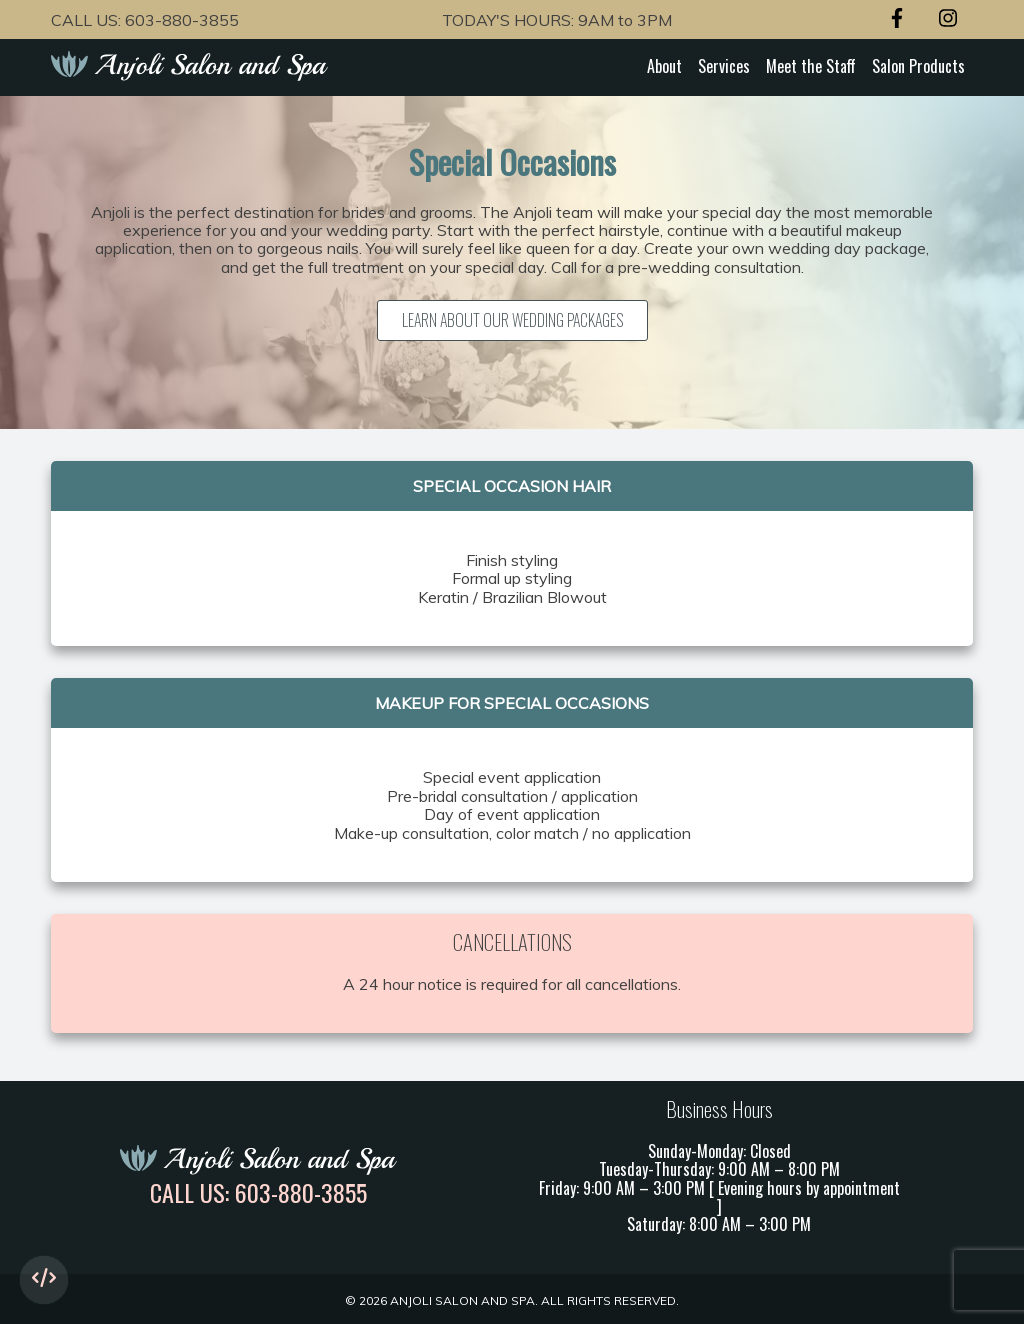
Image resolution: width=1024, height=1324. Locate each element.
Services (724, 66)
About (664, 66)
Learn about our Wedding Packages (512, 320)
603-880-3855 (182, 20)
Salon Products (918, 66)
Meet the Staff (811, 66)
